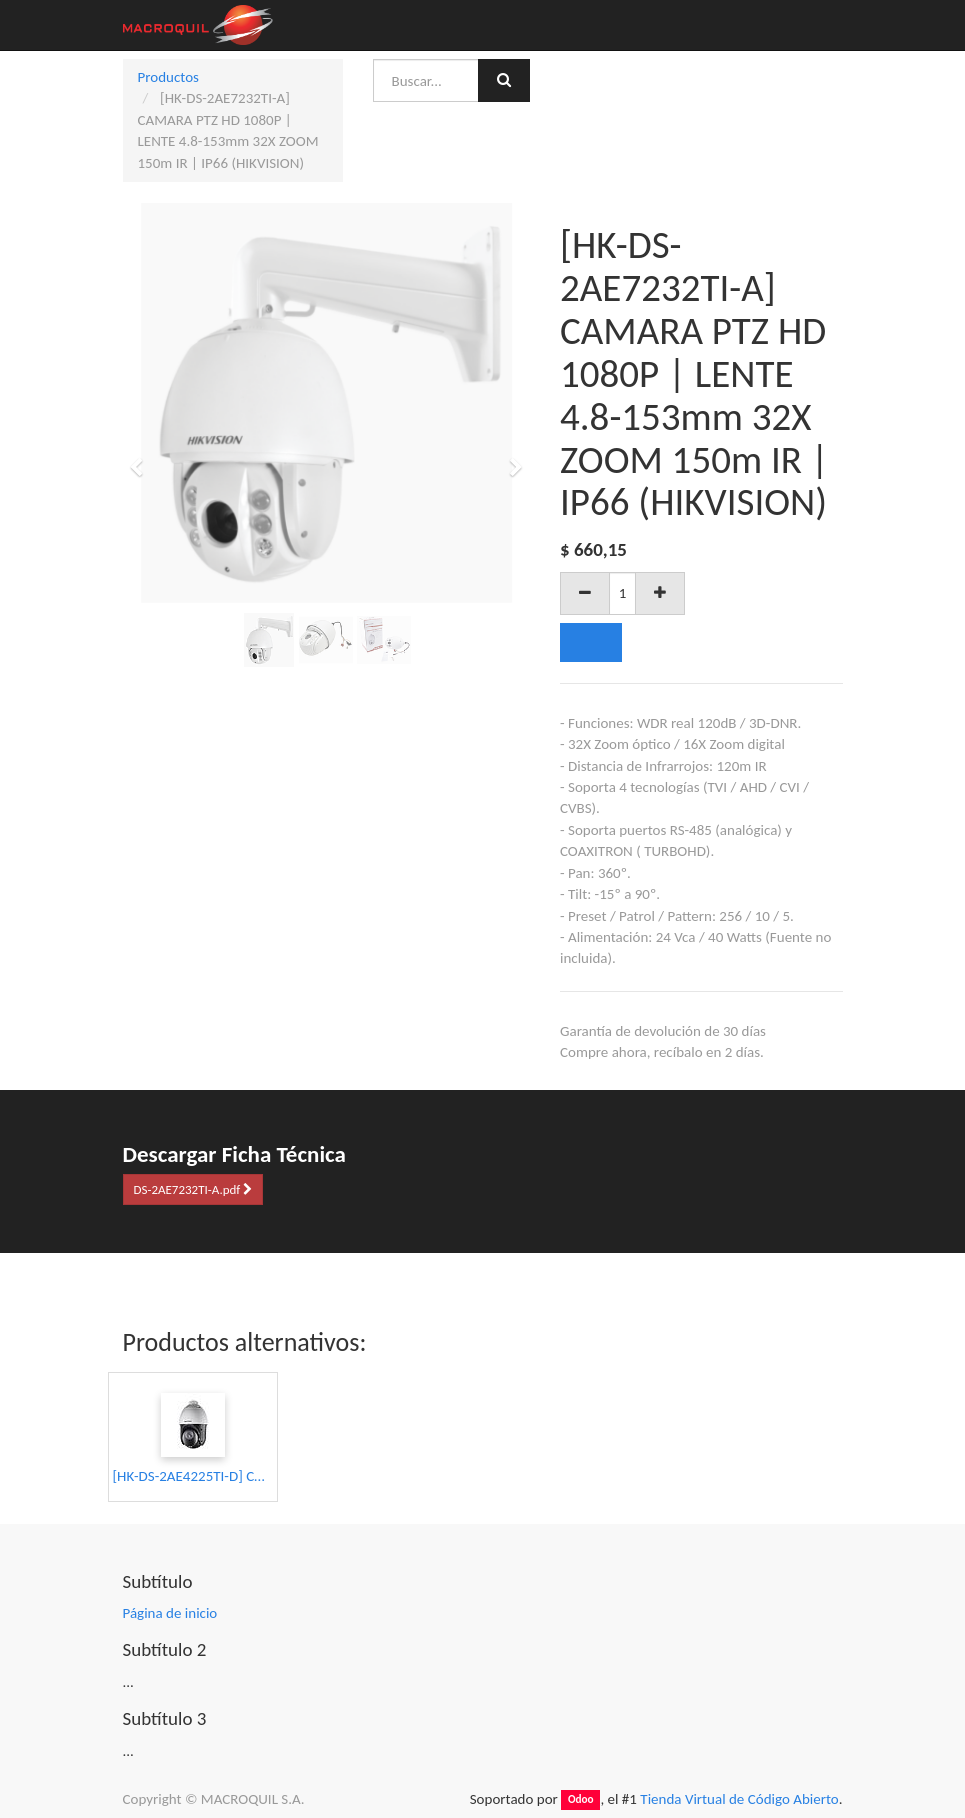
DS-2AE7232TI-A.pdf (193, 1189)
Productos (168, 77)
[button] (143, 458)
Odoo (581, 1800)
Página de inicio (170, 1613)
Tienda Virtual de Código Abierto (739, 1799)
